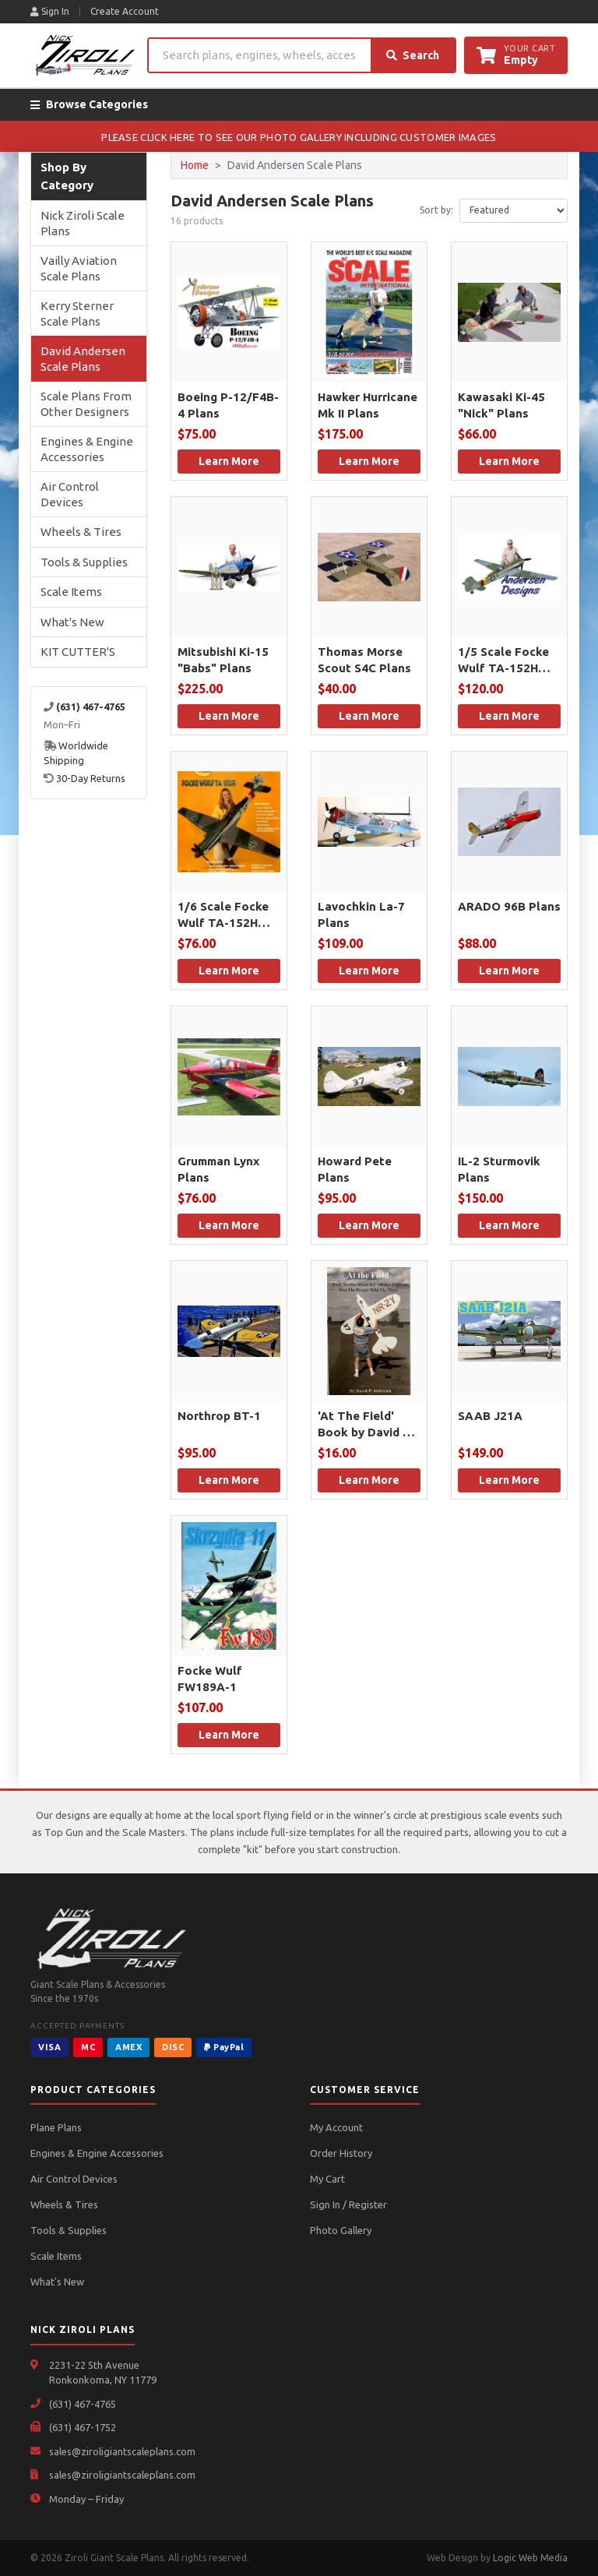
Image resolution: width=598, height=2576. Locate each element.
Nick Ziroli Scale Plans (82, 223)
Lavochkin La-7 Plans (361, 914)
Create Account (124, 11)
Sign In (49, 11)
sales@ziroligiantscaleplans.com (122, 2451)
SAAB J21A (490, 1415)
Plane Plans (56, 2127)
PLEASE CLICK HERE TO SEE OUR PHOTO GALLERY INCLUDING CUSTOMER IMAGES (298, 137)
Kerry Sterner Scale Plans (77, 313)
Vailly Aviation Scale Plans (78, 268)
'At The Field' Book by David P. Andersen (365, 1424)
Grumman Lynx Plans (218, 1169)
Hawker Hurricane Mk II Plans (367, 405)
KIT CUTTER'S (77, 651)
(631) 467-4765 (82, 2403)
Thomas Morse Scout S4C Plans (364, 660)
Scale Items (71, 591)
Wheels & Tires (80, 531)
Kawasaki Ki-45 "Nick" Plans (501, 405)
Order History (341, 2153)
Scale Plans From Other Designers (86, 403)
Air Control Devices (69, 494)
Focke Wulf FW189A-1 (210, 1678)
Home (195, 165)
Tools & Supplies (84, 562)
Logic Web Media (530, 2558)
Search (412, 55)
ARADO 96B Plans (509, 906)
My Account (336, 2127)
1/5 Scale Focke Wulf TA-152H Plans (503, 660)
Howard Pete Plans (355, 1169)
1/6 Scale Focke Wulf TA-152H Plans (223, 915)
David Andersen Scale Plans (82, 358)
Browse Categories (89, 104)
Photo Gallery (340, 2230)
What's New (72, 622)
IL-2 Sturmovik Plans (499, 1169)
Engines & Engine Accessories (86, 449)
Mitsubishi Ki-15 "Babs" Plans (223, 660)
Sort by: (436, 210)
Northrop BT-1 (219, 1415)
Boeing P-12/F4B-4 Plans (228, 405)
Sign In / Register (348, 2204)
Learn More (229, 461)
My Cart (327, 2178)
